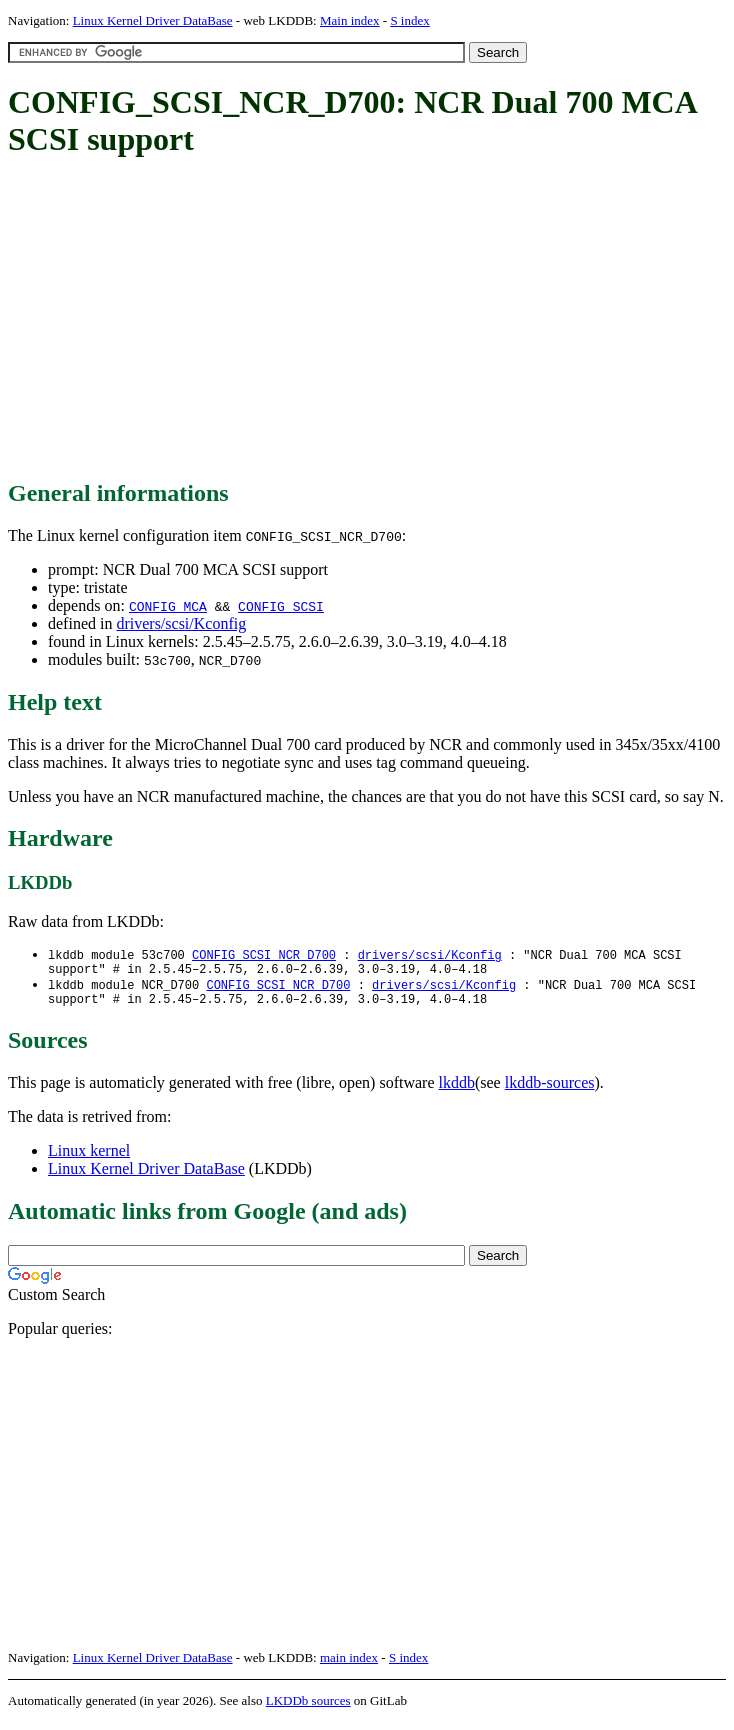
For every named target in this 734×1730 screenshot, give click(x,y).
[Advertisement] (371, 320)
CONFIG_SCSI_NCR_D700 (264, 955)
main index (349, 1665)
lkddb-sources (550, 1090)
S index (409, 20)
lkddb (457, 1090)
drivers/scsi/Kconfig (181, 623)
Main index (350, 20)
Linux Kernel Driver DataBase (153, 20)
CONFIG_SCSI (281, 606)
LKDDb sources (308, 1708)
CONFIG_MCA (168, 606)
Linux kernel (89, 1158)
